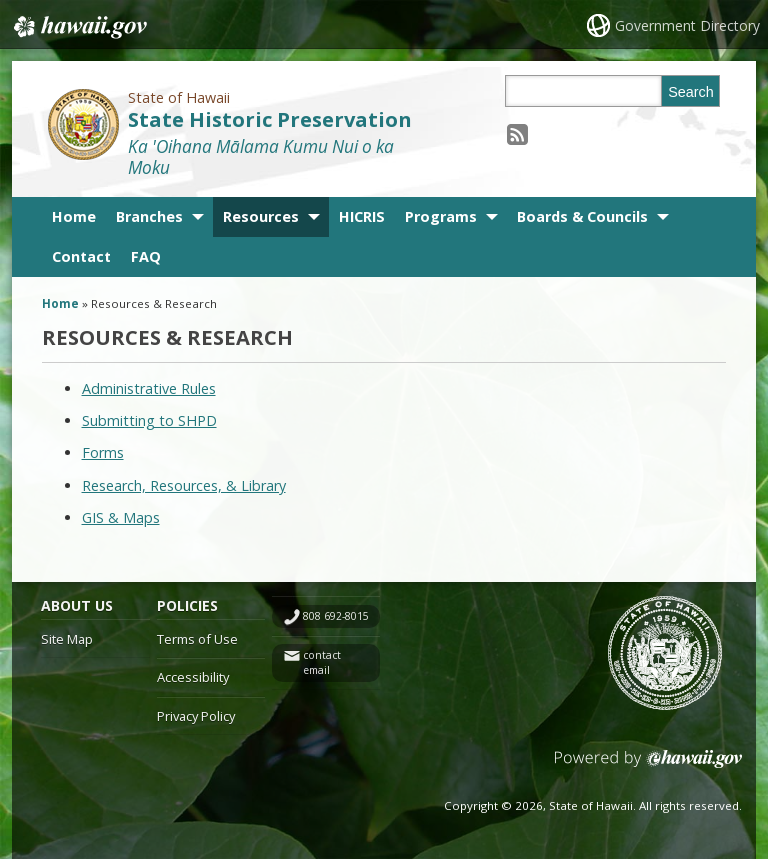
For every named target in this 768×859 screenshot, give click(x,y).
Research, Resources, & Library (184, 485)
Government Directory (687, 25)
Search (691, 92)
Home (74, 216)
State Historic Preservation (270, 119)
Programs (441, 216)
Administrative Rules (149, 388)
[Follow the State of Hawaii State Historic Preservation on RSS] (517, 133)
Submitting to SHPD (149, 420)
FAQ (146, 256)
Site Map (67, 639)
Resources (261, 216)
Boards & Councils (582, 216)
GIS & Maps (121, 517)
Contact (81, 256)
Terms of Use (197, 639)
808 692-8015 (336, 616)
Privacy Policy (196, 716)
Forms (103, 452)
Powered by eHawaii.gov (648, 766)
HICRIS (362, 216)
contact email (322, 662)
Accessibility (193, 677)
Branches (149, 216)
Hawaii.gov (78, 27)
